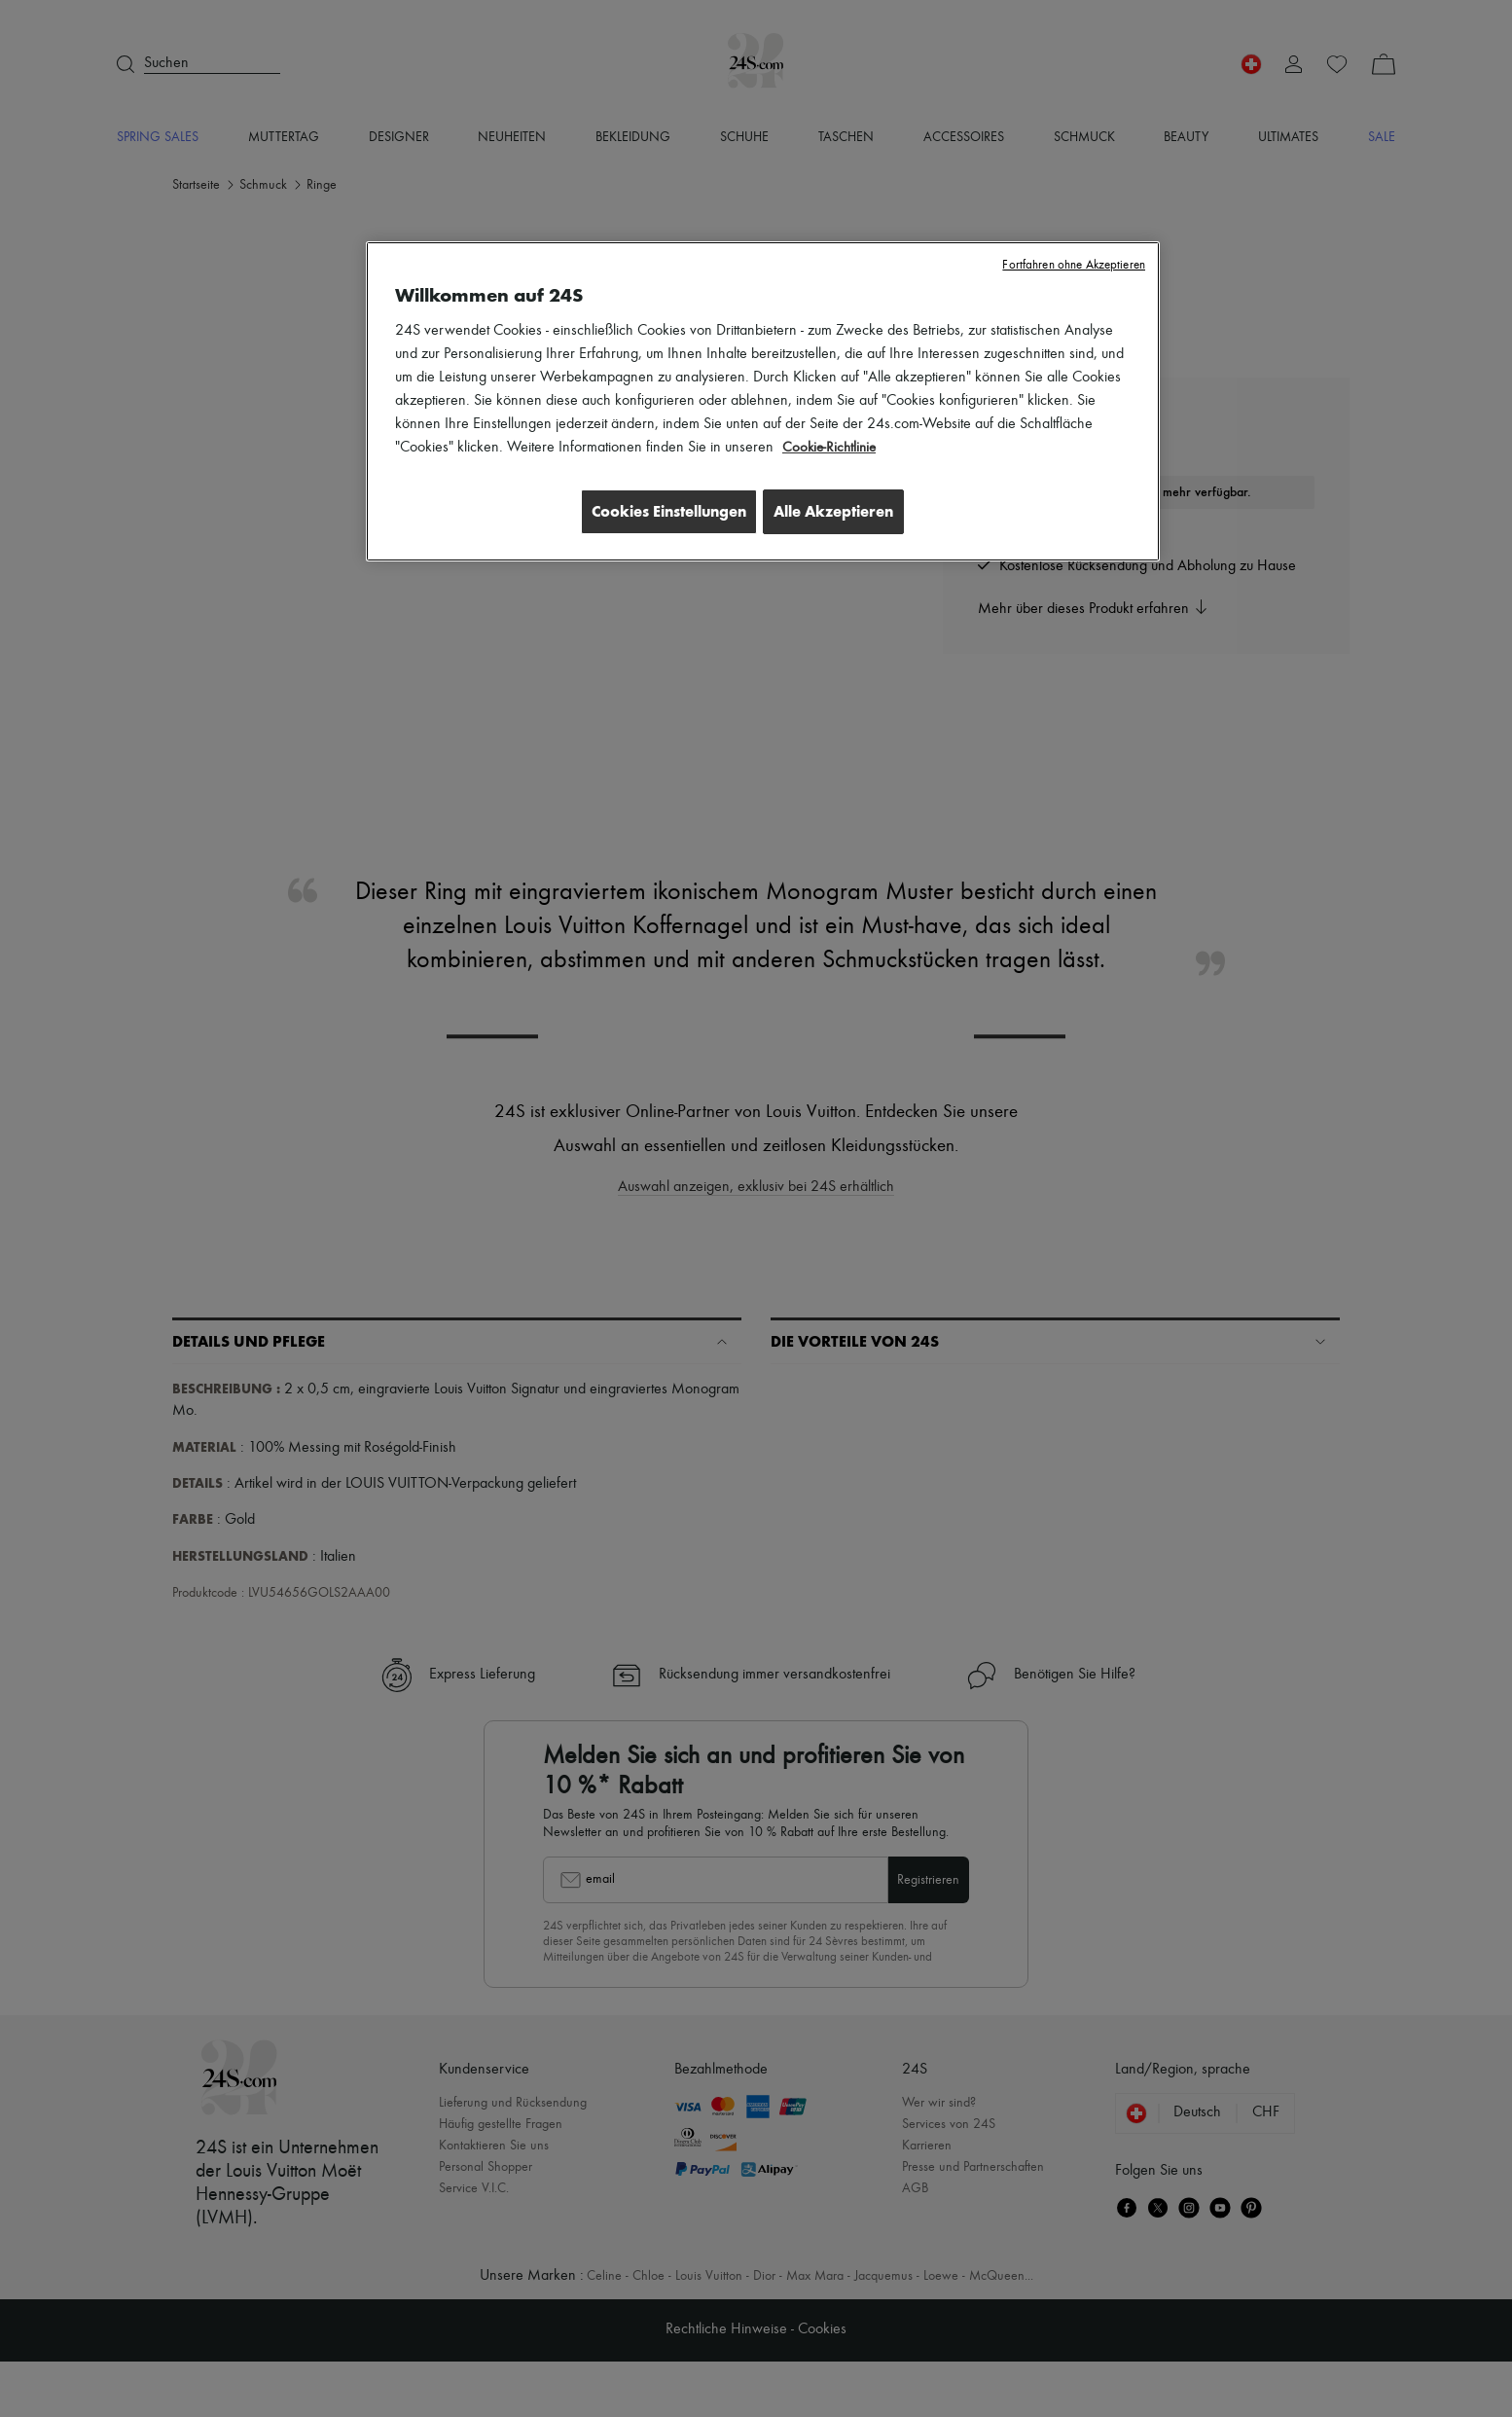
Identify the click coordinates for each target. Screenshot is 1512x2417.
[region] (763, 402)
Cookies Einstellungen (659, 511)
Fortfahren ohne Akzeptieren (1073, 265)
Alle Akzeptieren (833, 511)
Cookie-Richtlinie (831, 447)
